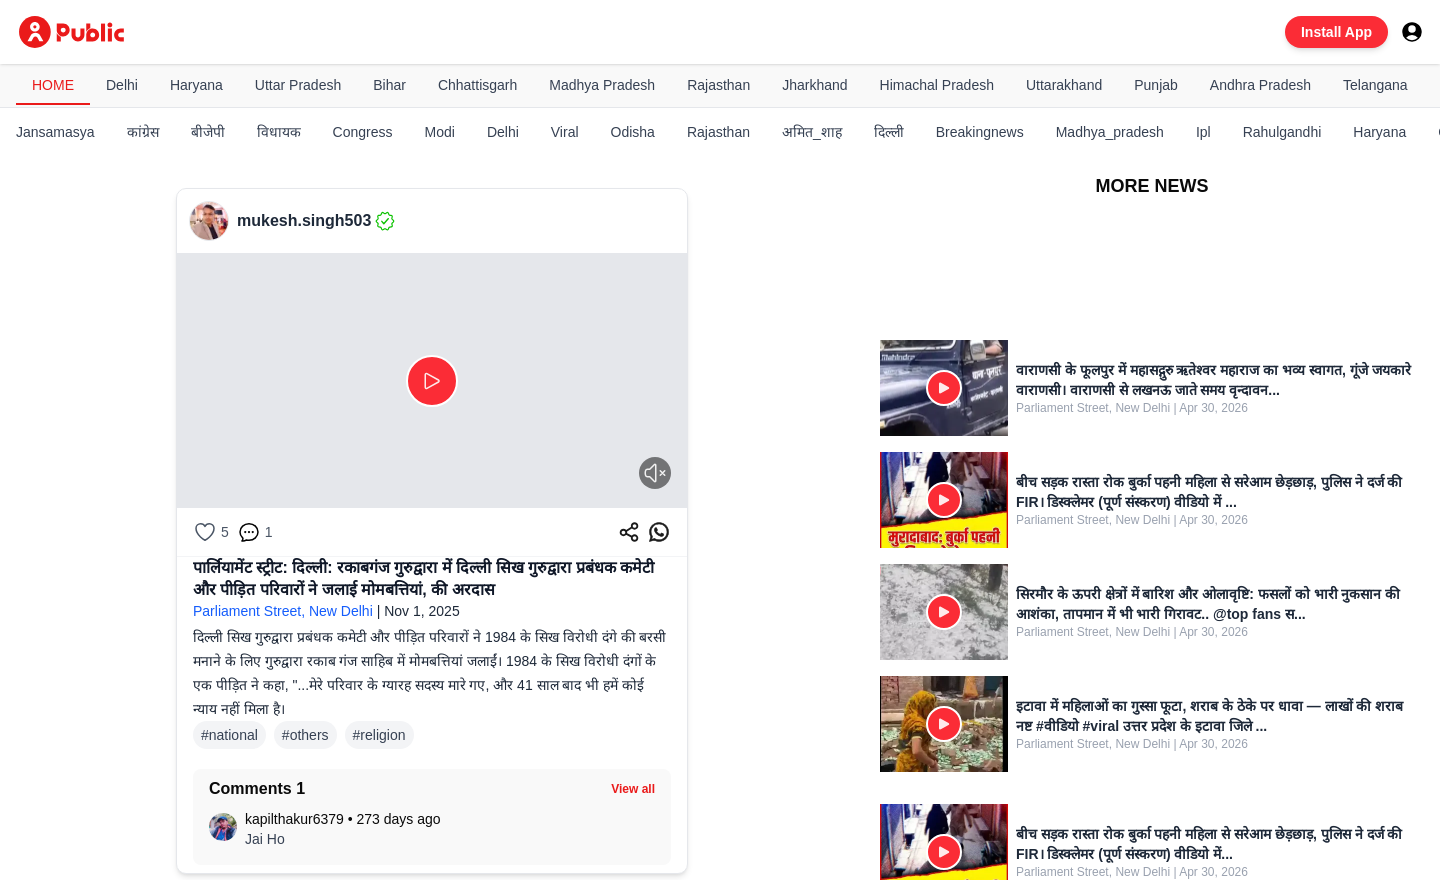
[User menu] (1412, 32)
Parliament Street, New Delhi (283, 611)
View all (633, 789)
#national (229, 735)
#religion (379, 735)
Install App (1336, 32)
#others (305, 735)
